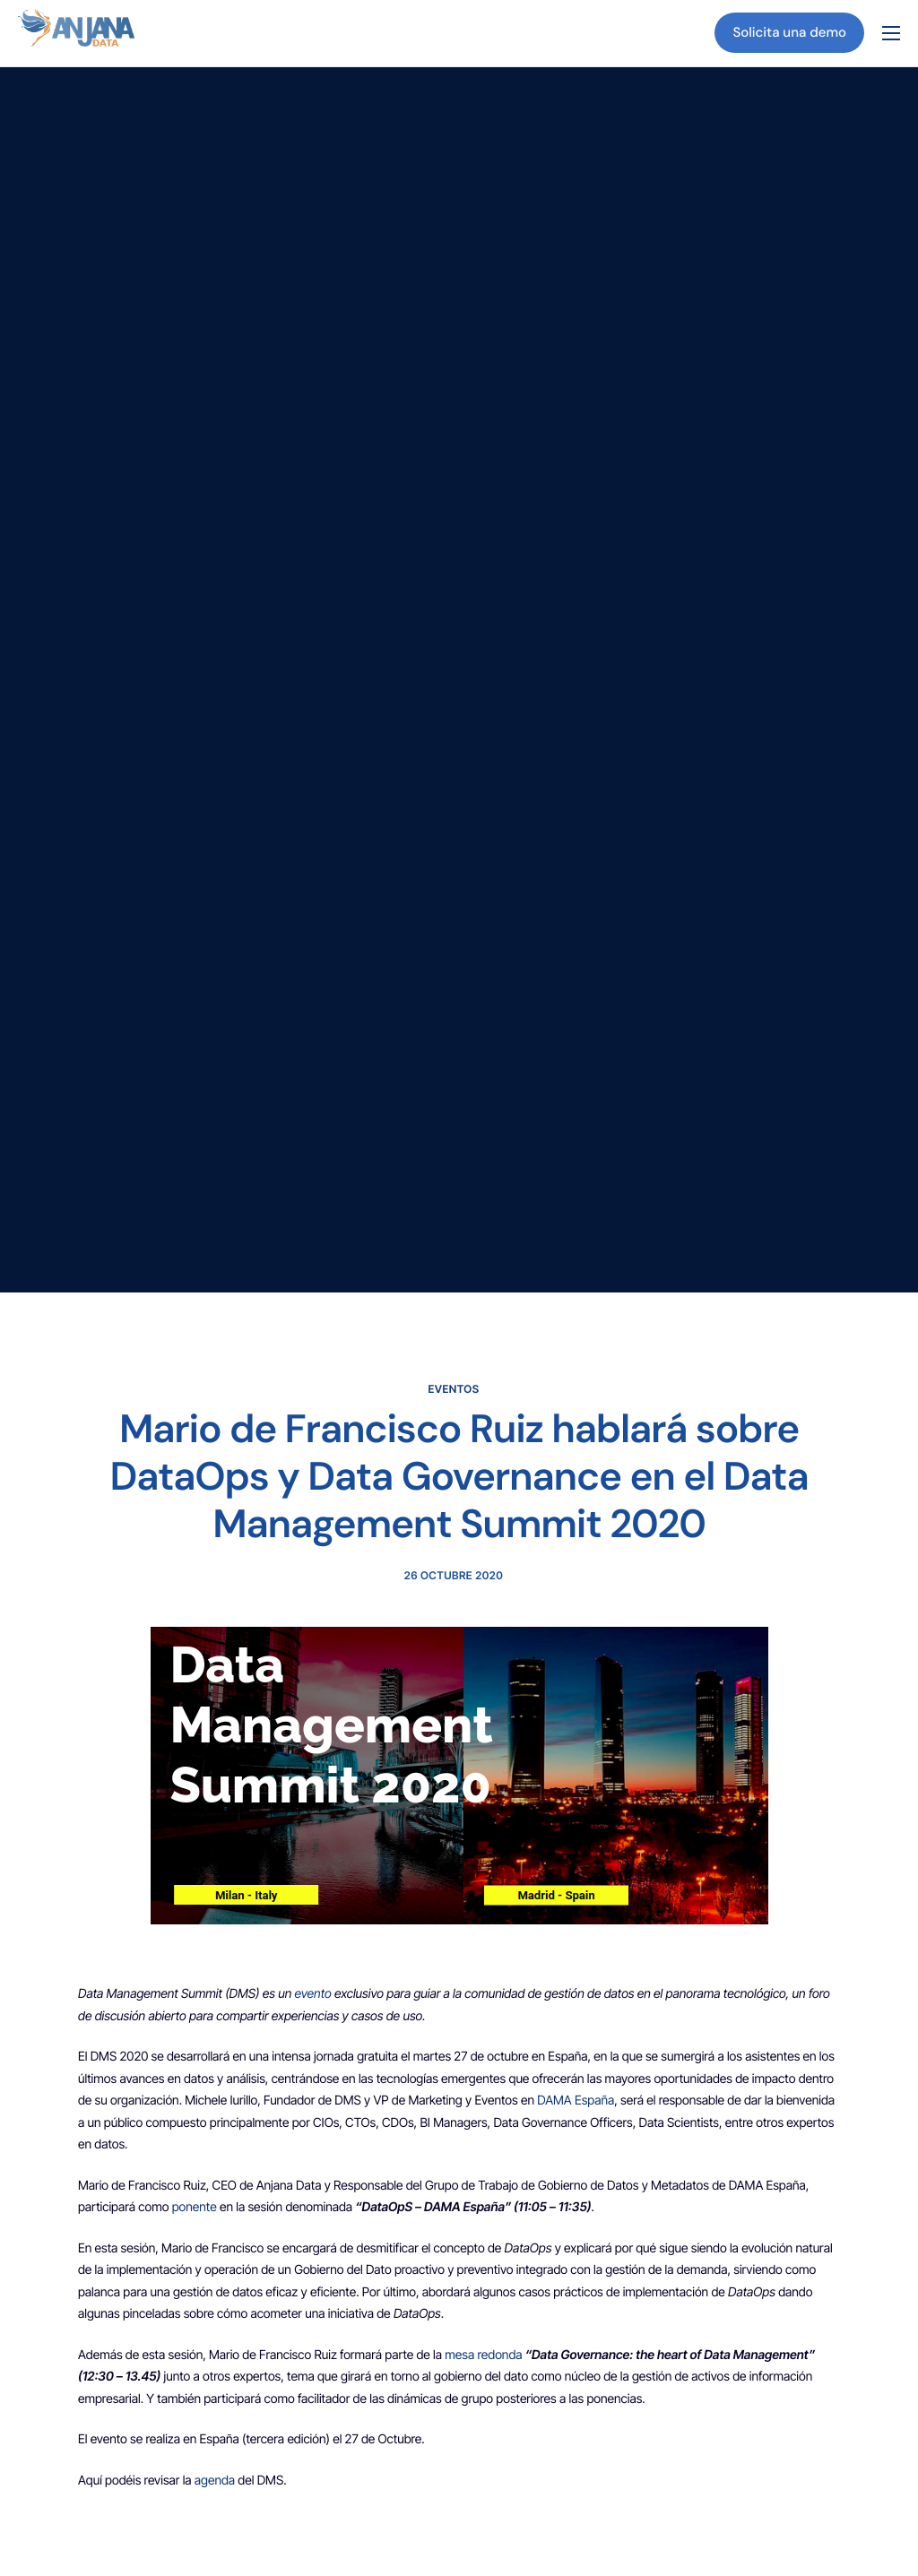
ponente (194, 2208)
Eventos (454, 1389)
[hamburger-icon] (891, 33)
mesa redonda (484, 2356)
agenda (215, 2481)
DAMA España (575, 2101)
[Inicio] (76, 31)
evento (313, 1994)
